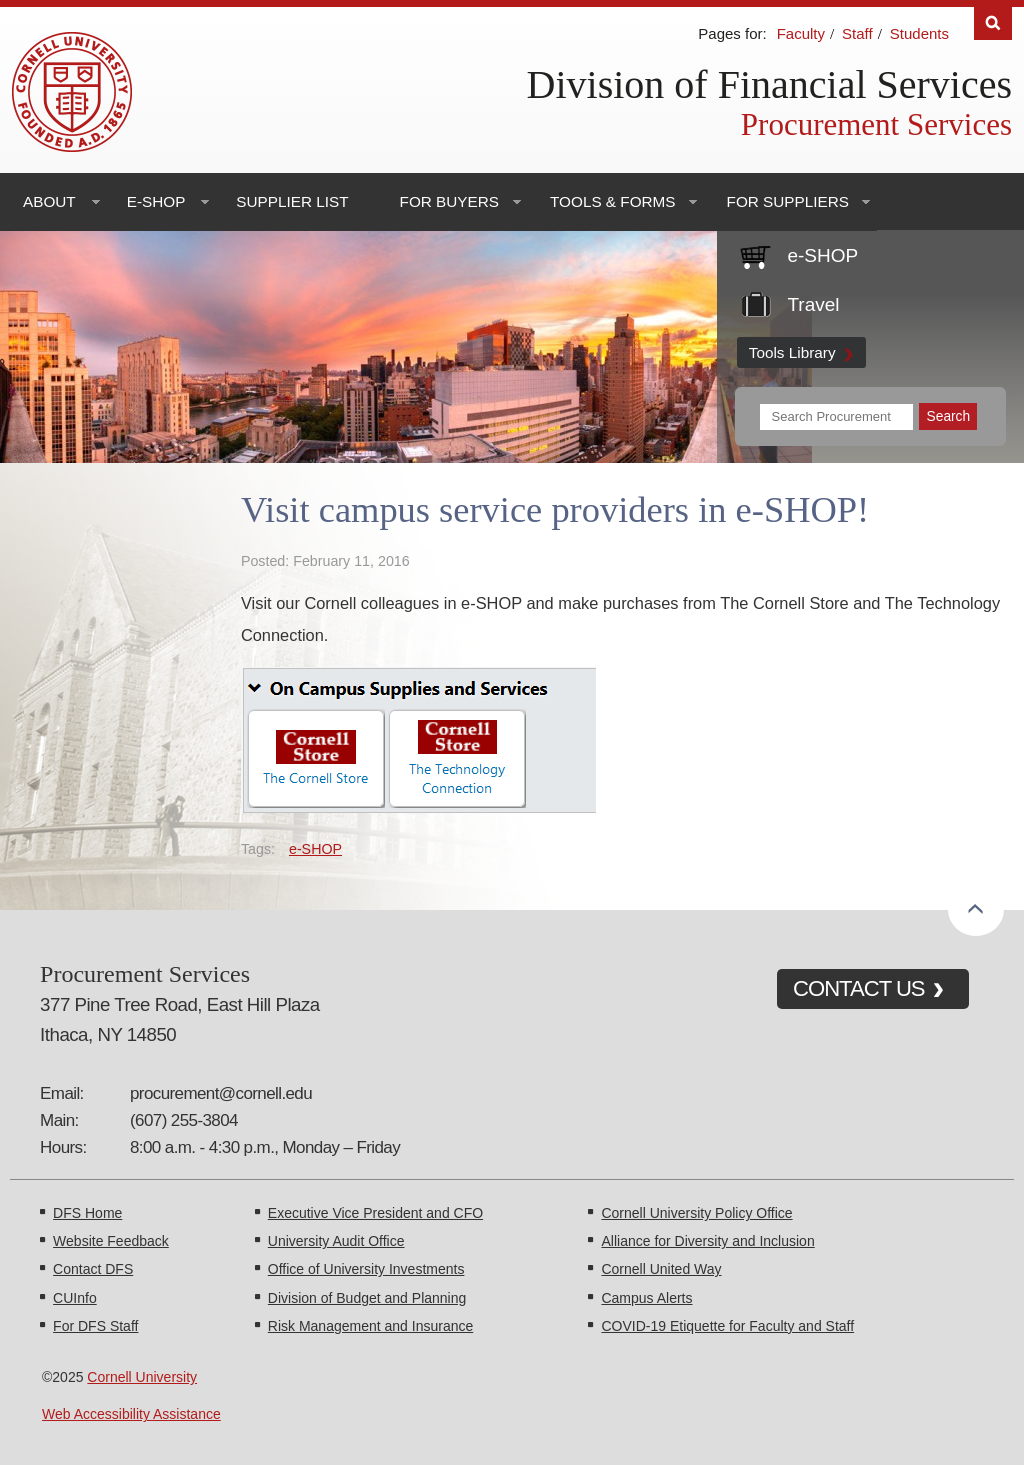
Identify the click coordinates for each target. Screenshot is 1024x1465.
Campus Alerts (646, 1298)
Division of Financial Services (769, 84)
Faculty (801, 33)
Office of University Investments (366, 1269)
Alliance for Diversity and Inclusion (707, 1241)
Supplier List (292, 201)
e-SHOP (156, 201)
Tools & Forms (613, 201)
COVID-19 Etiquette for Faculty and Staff (727, 1326)
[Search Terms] (837, 417)
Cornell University (142, 1377)
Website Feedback (111, 1241)
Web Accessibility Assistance (131, 1414)
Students (919, 33)
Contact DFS (93, 1269)
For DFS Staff (95, 1326)
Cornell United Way (661, 1269)
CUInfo (75, 1298)
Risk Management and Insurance (370, 1326)
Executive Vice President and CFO (375, 1213)
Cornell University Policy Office (696, 1213)
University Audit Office (336, 1241)
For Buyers (449, 201)
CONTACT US (859, 988)
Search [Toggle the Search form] (993, 23)
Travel (813, 304)
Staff (857, 33)
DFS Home (87, 1213)
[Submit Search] (948, 416)
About (49, 201)
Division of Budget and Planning (367, 1298)
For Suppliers (788, 201)
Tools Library (792, 352)
